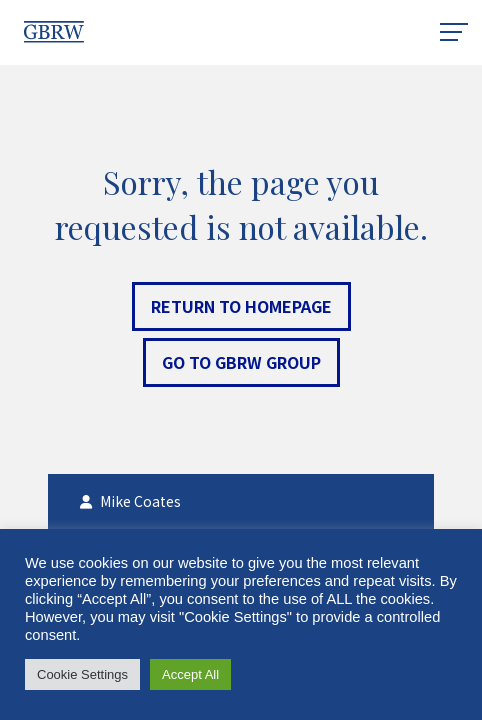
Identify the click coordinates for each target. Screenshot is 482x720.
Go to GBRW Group (241, 362)
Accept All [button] (190, 674)
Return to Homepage (241, 306)
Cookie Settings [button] (82, 674)
